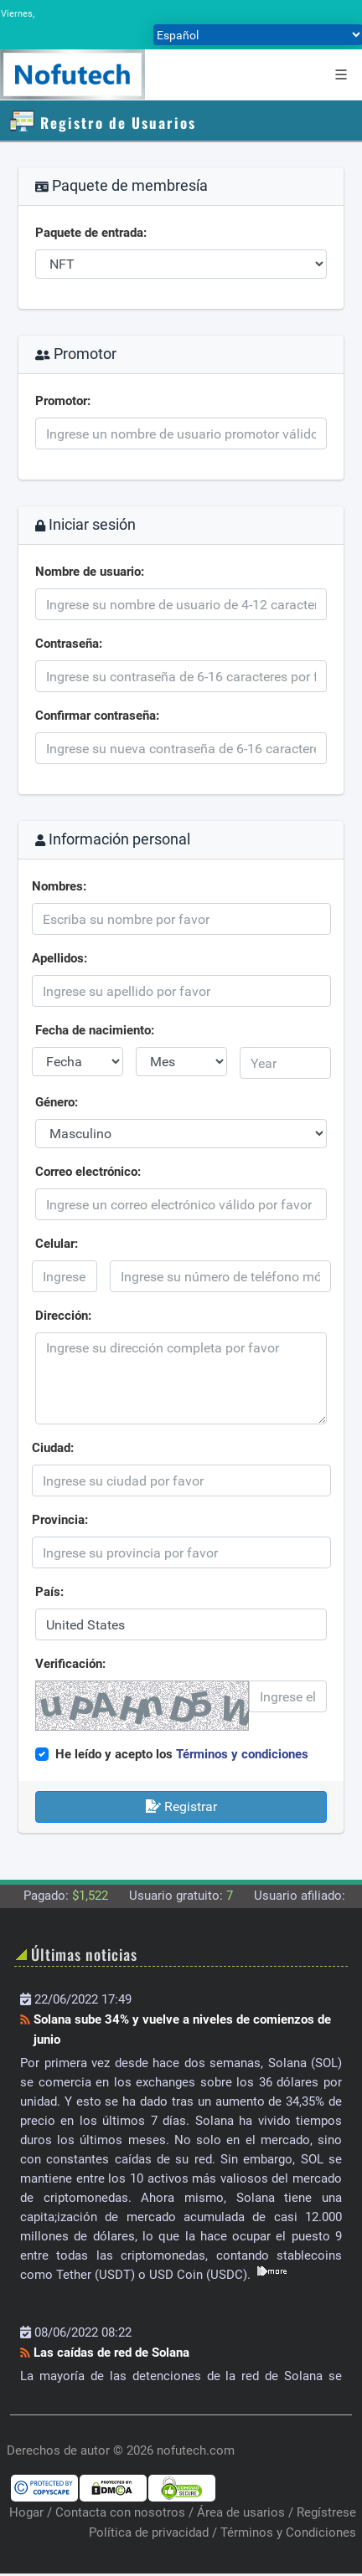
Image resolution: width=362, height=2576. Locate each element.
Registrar (181, 1806)
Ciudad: (53, 1447)
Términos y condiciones (242, 1754)
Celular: (56, 1243)
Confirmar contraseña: (97, 715)
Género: (56, 1102)
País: (49, 1591)
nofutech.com (196, 2450)
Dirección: (63, 1315)
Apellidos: (59, 958)
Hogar (26, 2512)
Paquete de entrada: (91, 232)
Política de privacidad (149, 2532)
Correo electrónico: (88, 1171)
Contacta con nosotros (120, 2512)
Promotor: (62, 400)
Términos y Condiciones (288, 2532)
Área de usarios (241, 2512)
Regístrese (326, 2512)
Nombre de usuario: (89, 571)
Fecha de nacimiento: (94, 1030)
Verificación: (70, 1663)
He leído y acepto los (181, 1754)
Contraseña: (68, 643)
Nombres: (59, 886)
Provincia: (60, 1519)
